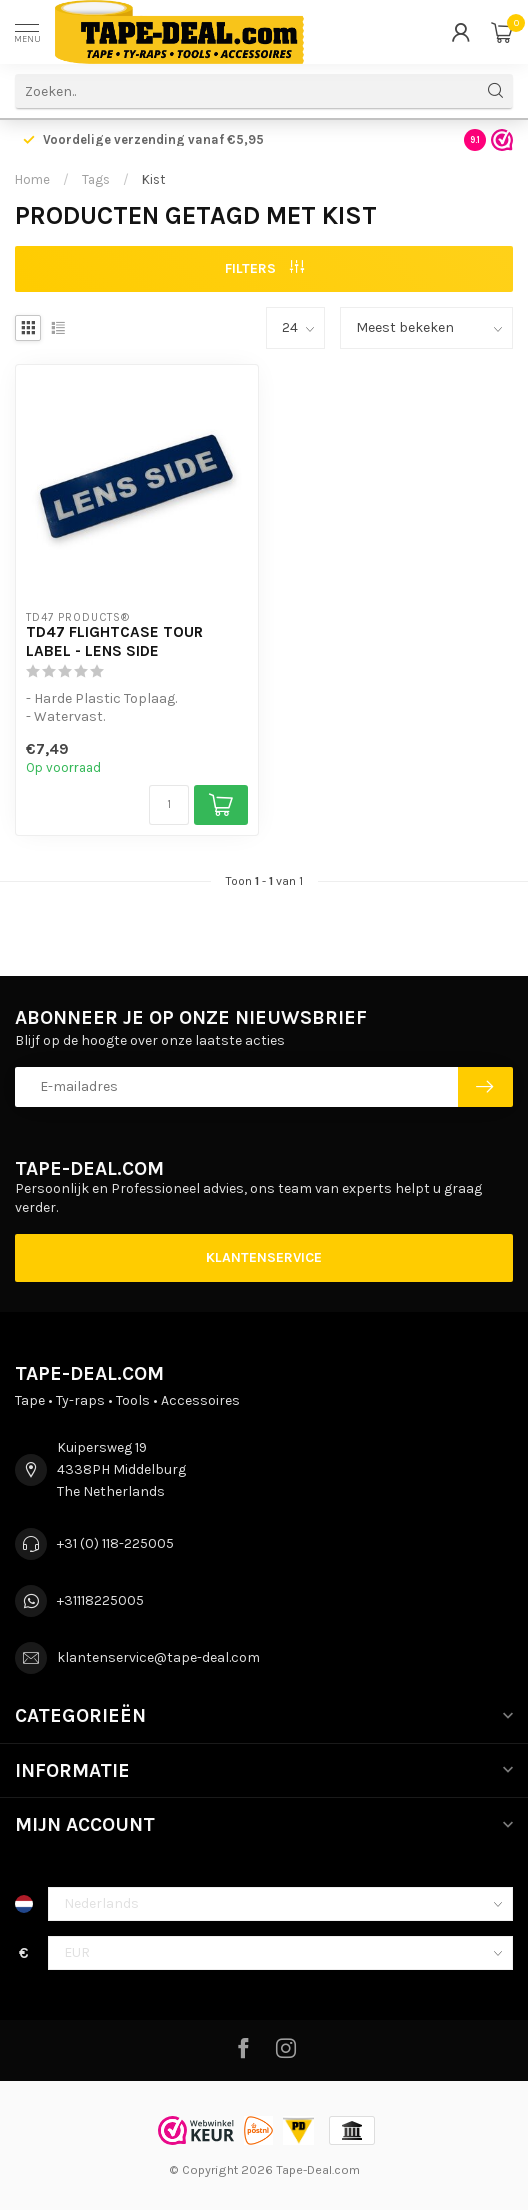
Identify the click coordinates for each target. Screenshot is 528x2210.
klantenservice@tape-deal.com (158, 1657)
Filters (264, 268)
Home (32, 179)
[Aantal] (169, 805)
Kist (153, 179)
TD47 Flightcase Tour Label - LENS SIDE (114, 641)
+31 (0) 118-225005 (115, 1543)
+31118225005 (100, 1600)
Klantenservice (264, 1257)
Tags (96, 179)
